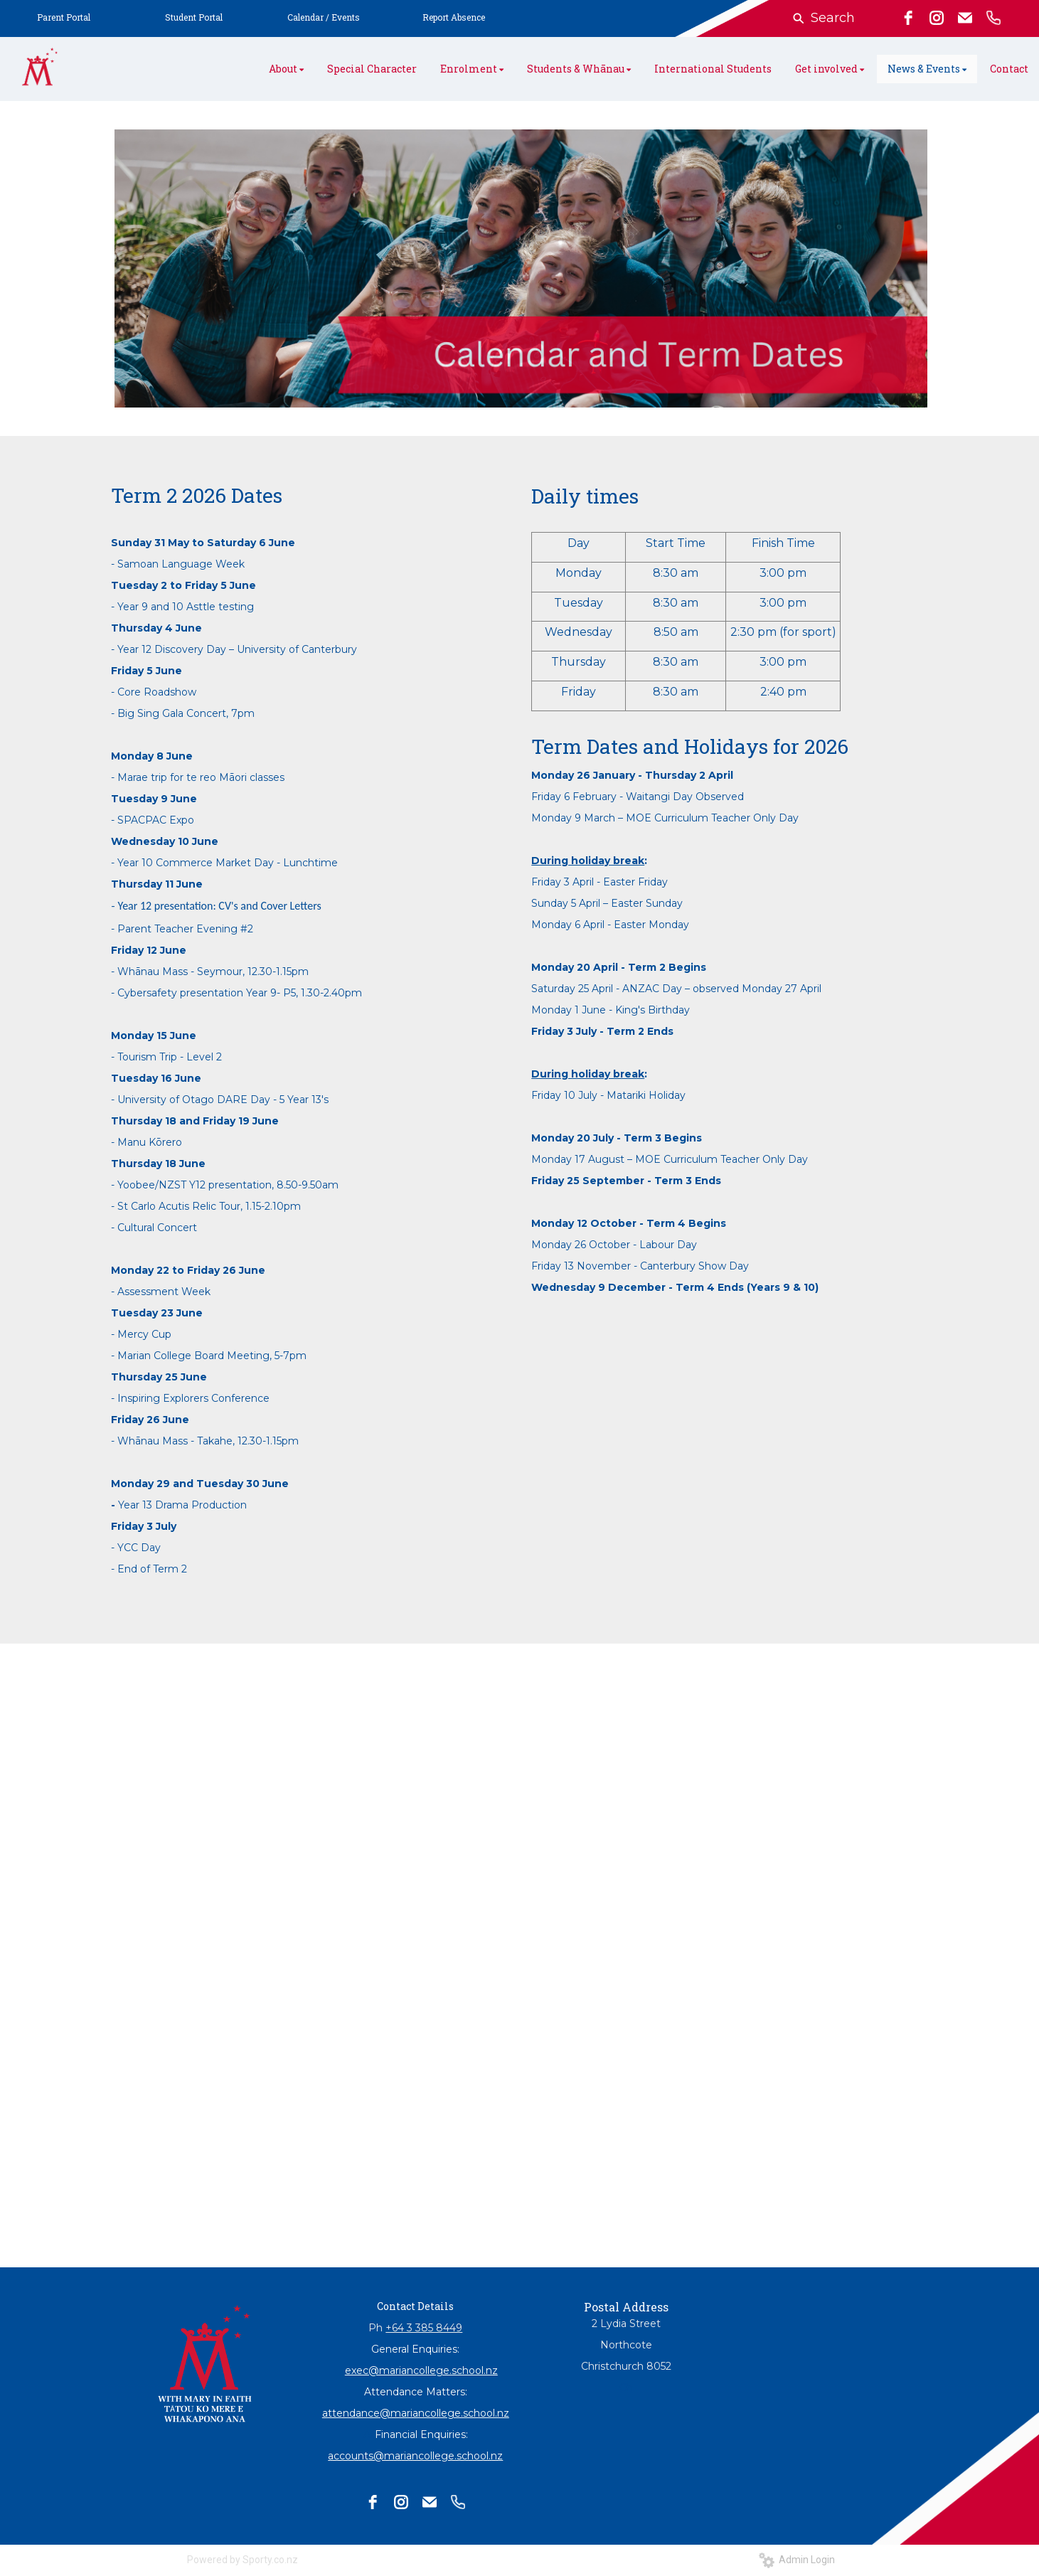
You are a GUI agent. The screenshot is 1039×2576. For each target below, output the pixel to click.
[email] (965, 18)
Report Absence (453, 17)
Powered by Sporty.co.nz (242, 2559)
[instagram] (936, 18)
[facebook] (908, 18)
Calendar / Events (323, 17)
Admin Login (797, 2559)
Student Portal (194, 17)
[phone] (993, 18)
